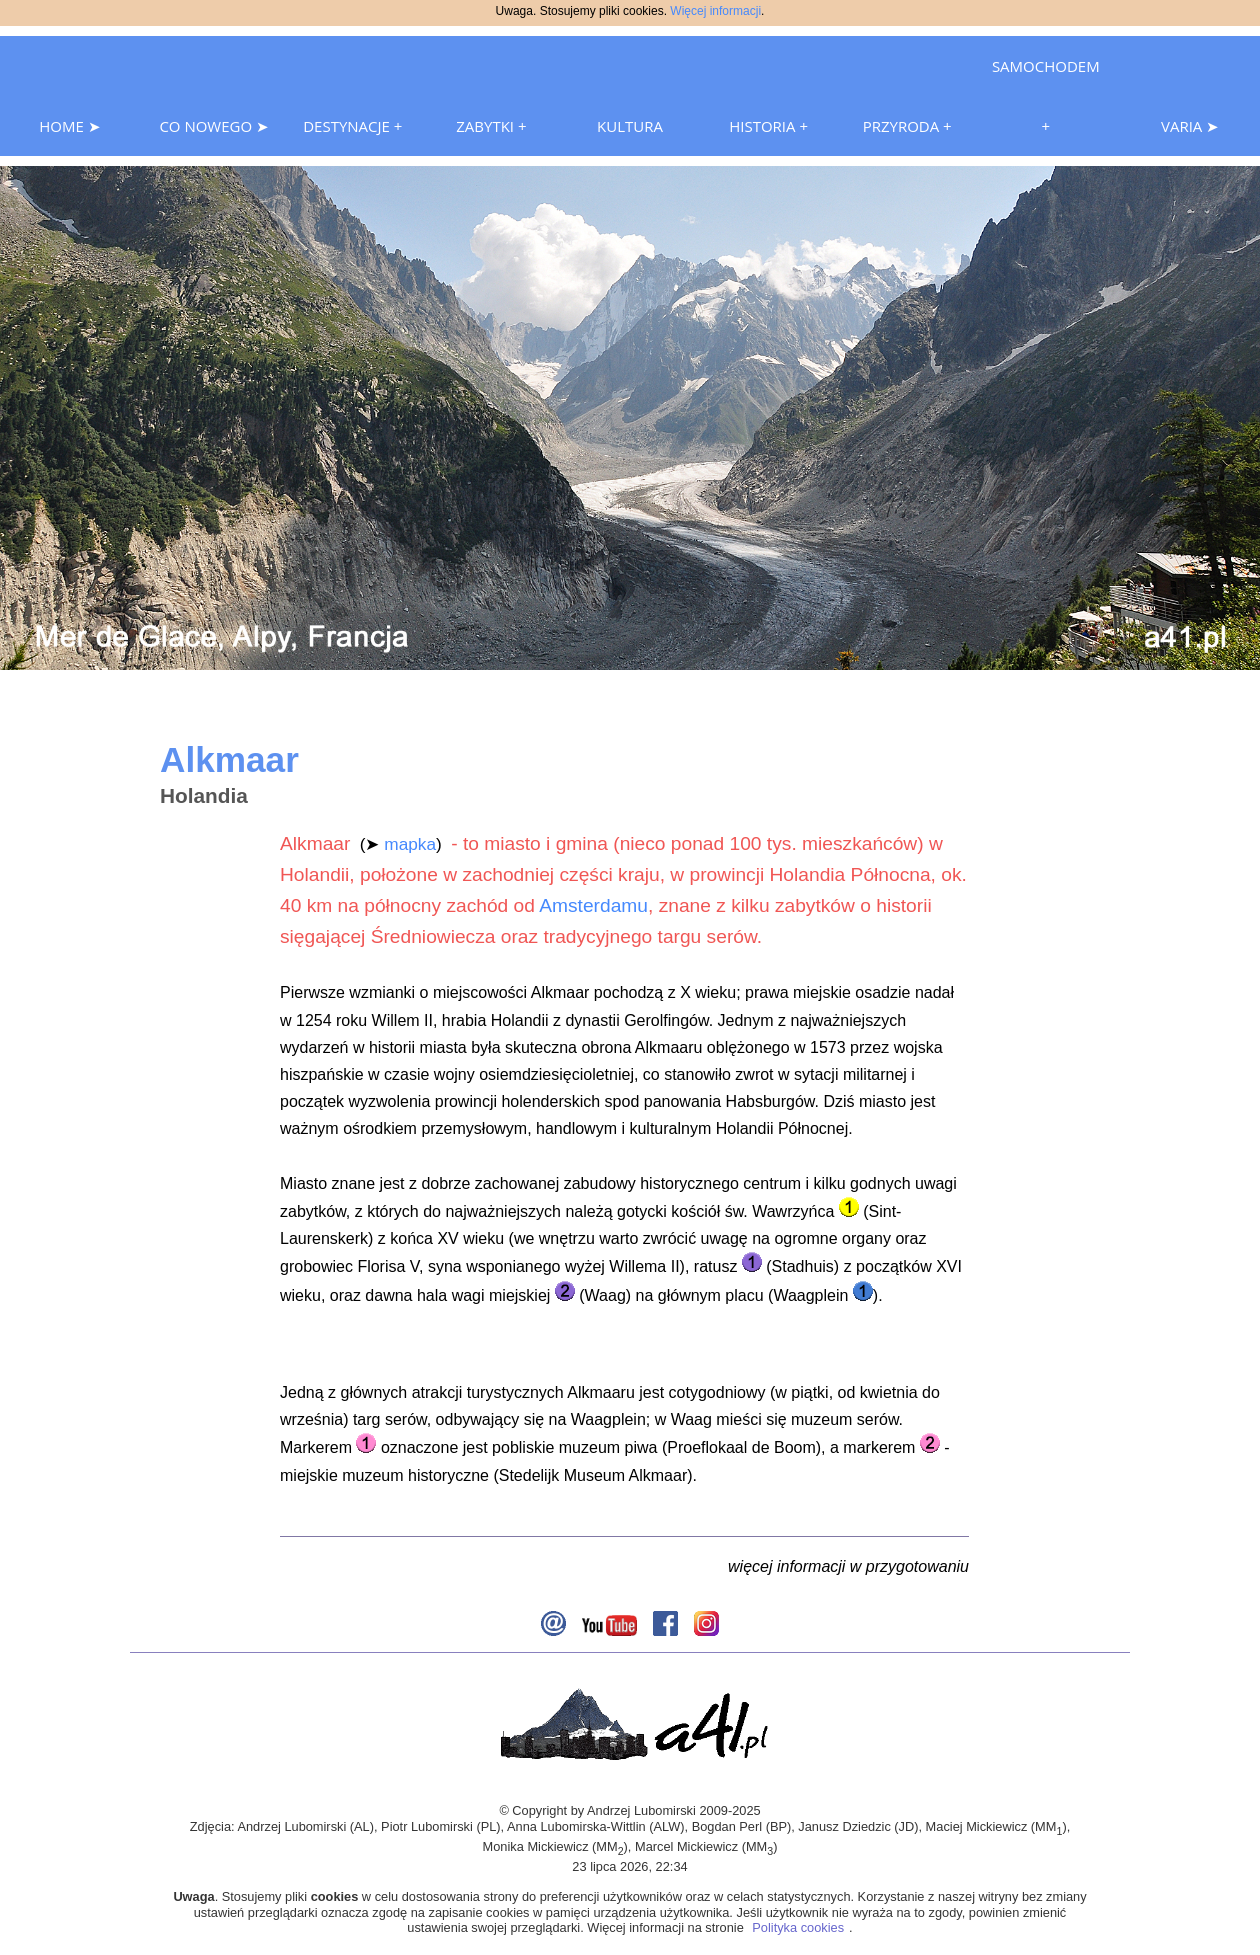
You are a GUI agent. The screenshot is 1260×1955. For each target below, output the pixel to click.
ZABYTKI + (491, 126)
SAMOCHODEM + (1046, 96)
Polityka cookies (798, 1927)
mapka (410, 844)
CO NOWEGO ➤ (214, 126)
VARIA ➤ (1190, 126)
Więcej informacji (715, 11)
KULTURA (630, 126)
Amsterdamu (593, 905)
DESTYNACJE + (352, 126)
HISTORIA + (768, 126)
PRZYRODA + (907, 126)
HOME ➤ (69, 126)
